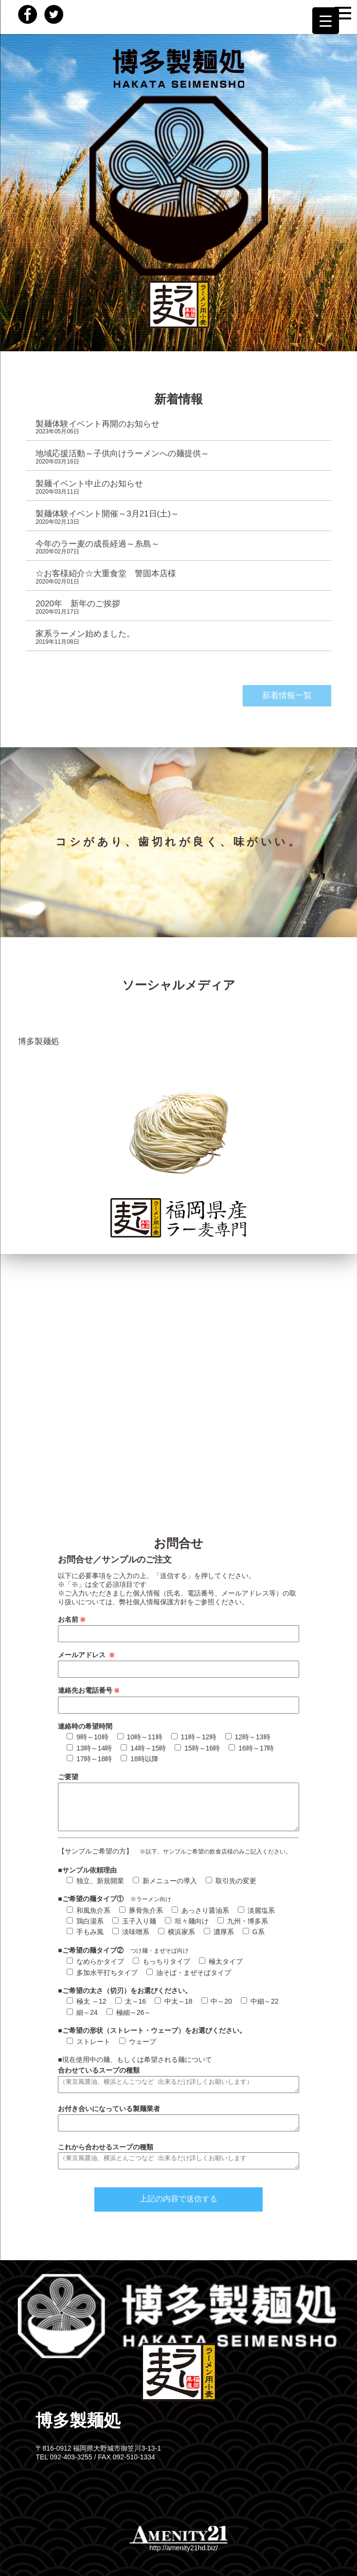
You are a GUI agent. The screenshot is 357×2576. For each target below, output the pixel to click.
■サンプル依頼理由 (87, 1870)
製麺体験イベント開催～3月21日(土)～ (107, 513)
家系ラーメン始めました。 (85, 633)
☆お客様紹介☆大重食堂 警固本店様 (106, 573)
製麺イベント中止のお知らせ (89, 483)
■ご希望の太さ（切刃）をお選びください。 (124, 1990)
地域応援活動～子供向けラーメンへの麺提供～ (122, 453)
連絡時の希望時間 (85, 1726)
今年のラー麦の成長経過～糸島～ (98, 544)
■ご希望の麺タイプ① (94, 1899)
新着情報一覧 (287, 695)
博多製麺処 (38, 1041)
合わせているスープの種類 (99, 2070)
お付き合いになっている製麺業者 (109, 2108)
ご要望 (68, 1777)
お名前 (72, 1619)
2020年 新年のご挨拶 (78, 603)
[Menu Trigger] (325, 20)
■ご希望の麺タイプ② (94, 1950)
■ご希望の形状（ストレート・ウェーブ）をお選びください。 (152, 2030)
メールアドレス (87, 1655)
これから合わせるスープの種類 (105, 2147)
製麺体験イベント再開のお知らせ (98, 424)
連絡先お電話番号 (89, 1690)
